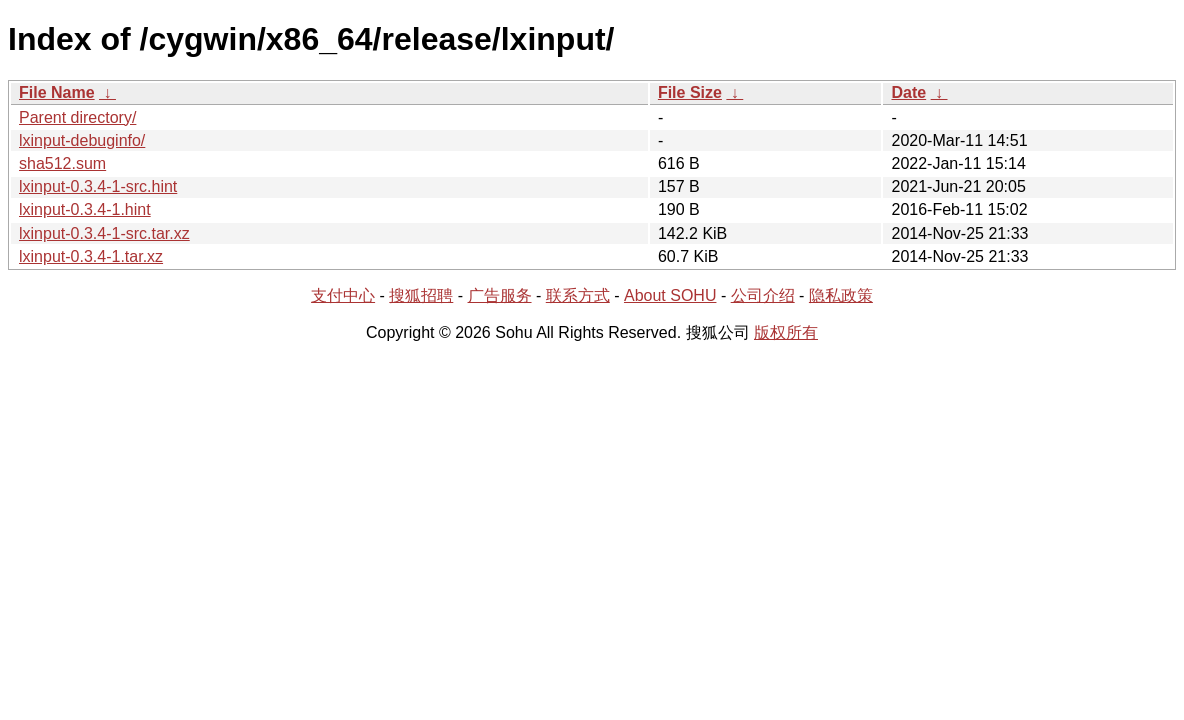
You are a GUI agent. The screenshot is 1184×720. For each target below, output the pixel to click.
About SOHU (670, 295)
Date (908, 92)
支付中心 (343, 295)
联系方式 (578, 295)
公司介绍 (763, 295)
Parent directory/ (77, 117)
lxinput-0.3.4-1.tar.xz (91, 256)
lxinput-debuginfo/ (82, 140)
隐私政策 (841, 295)
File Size (690, 92)
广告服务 (500, 295)
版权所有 (786, 332)
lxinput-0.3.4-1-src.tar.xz (104, 233)
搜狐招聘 (421, 295)
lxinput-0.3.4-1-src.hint (98, 186)
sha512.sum (62, 163)
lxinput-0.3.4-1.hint (85, 209)
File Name (57, 92)
